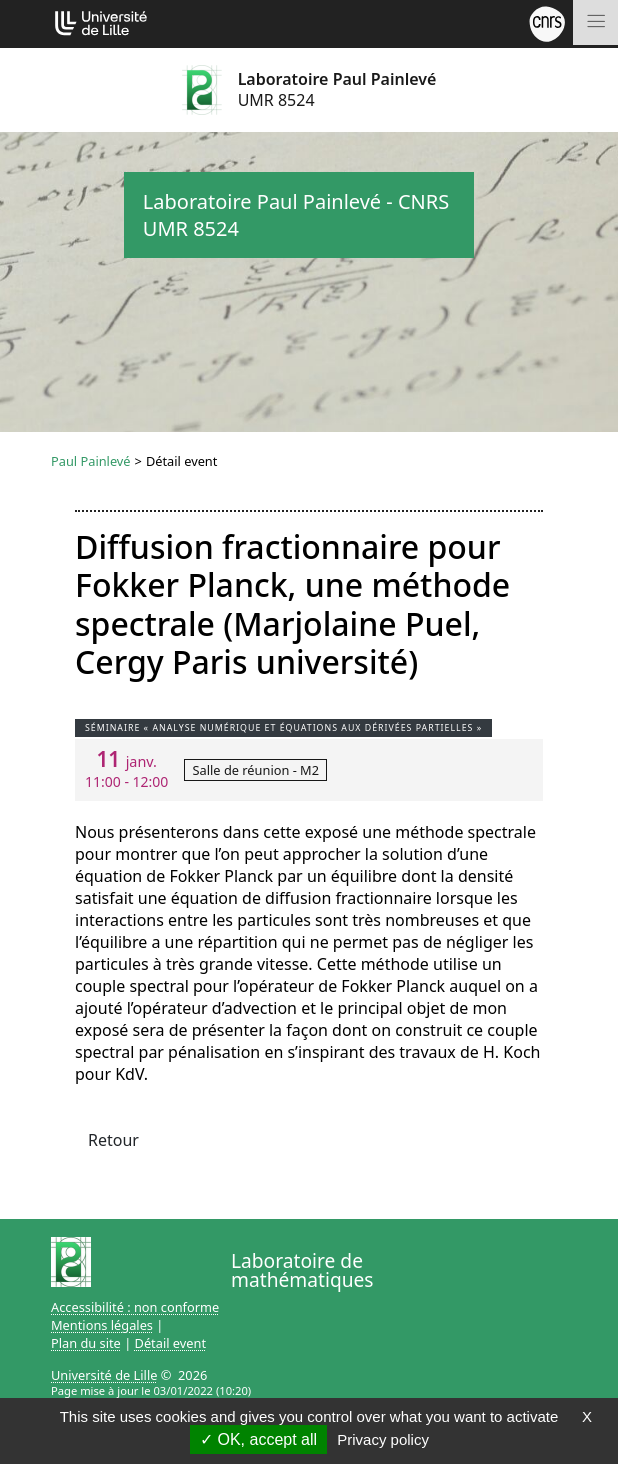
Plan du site (86, 1343)
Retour (113, 1140)
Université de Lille (104, 1375)
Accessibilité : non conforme (135, 1307)
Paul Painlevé (91, 461)
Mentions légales (102, 1325)
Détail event (171, 1343)
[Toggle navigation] (595, 22)
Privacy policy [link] (383, 1439)
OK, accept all (258, 1439)
